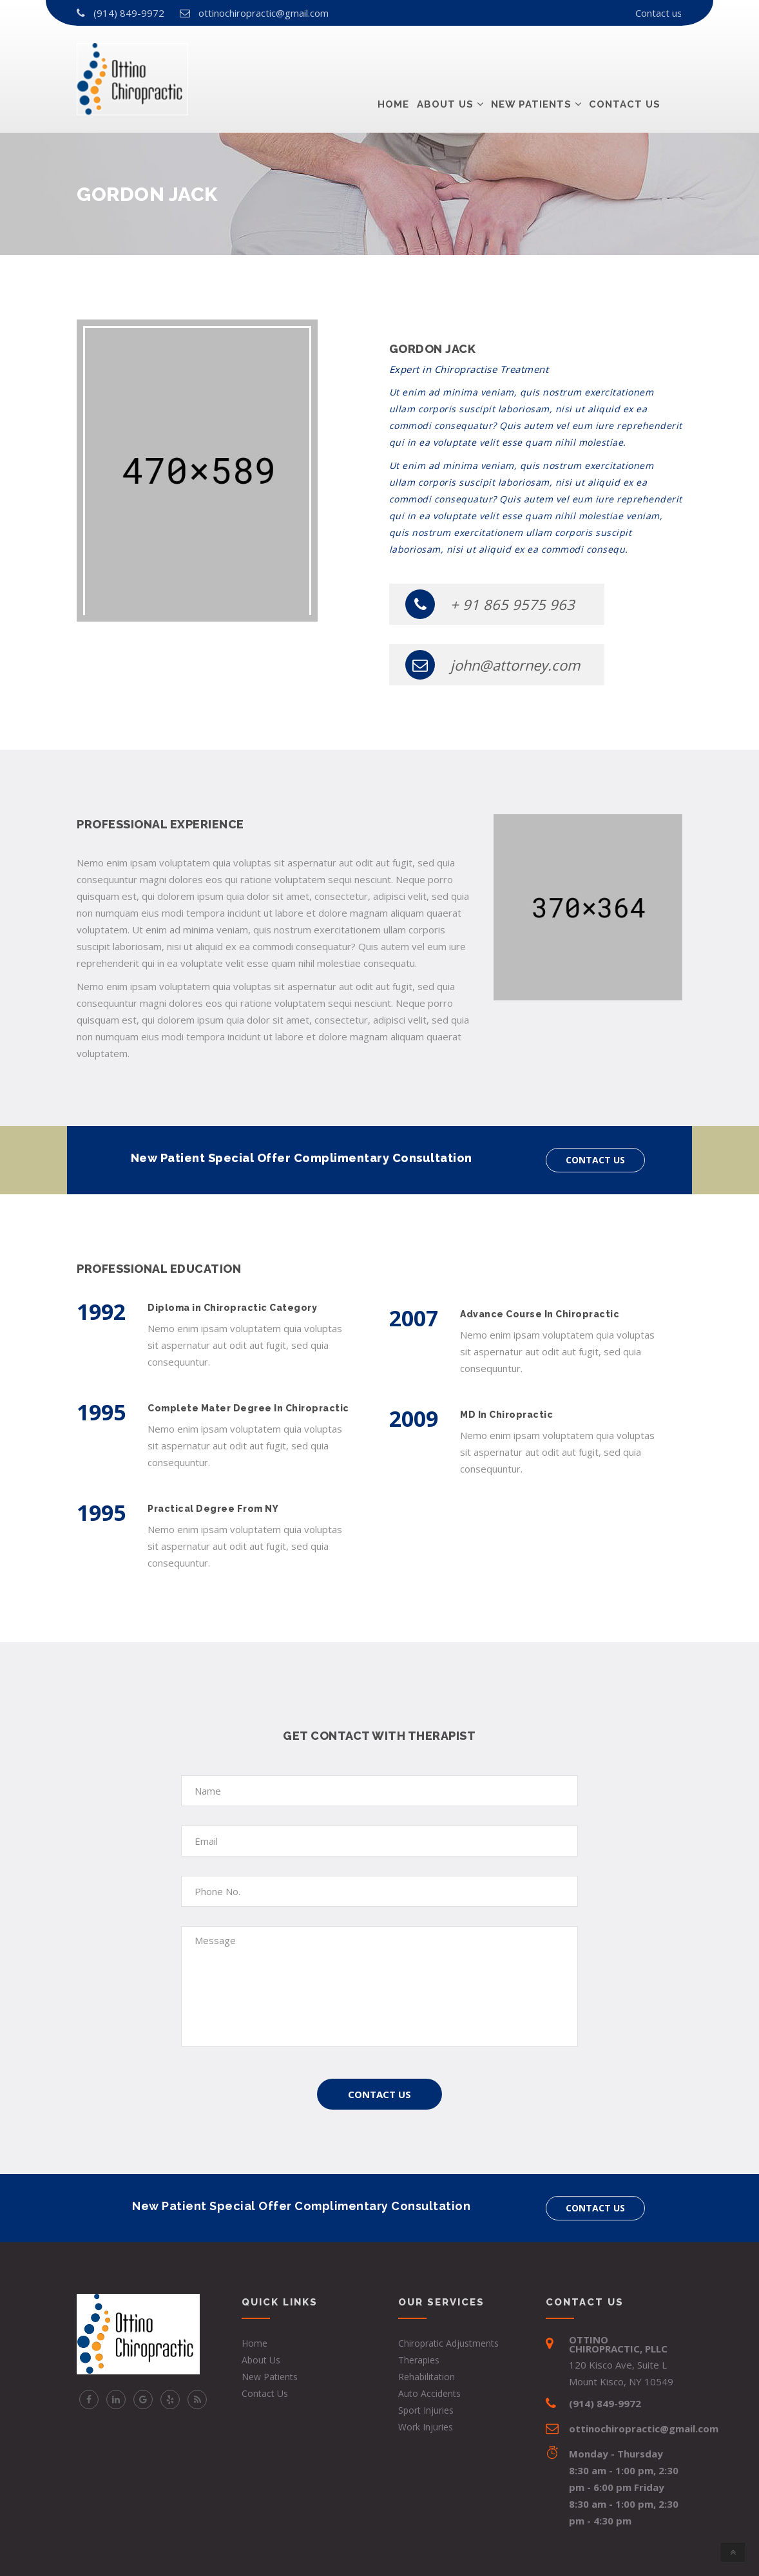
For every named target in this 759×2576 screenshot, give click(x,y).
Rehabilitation (426, 2377)
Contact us (658, 12)
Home (393, 56)
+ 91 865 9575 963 (490, 604)
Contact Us (379, 2094)
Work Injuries (425, 2427)
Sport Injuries (426, 2410)
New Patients (531, 56)
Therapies (418, 2360)
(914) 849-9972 (128, 12)
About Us (445, 56)
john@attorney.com (492, 665)
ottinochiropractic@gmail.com (263, 12)
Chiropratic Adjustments (448, 2343)
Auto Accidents (429, 2393)
